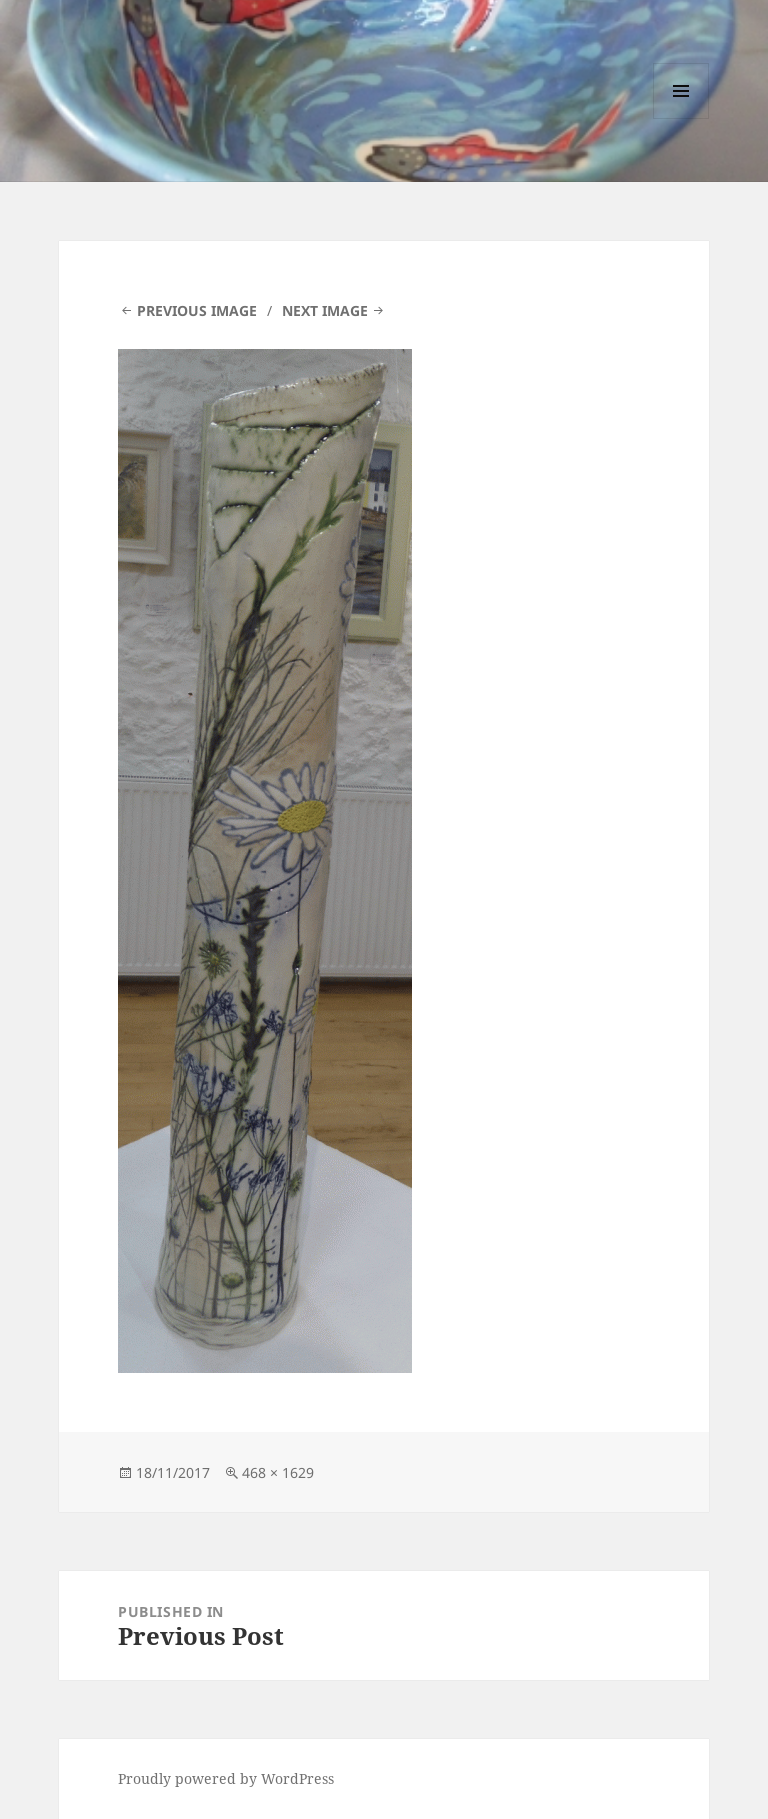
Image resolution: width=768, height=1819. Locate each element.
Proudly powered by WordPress (226, 1778)
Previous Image (197, 310)
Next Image (325, 310)
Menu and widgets (681, 118)
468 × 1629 (278, 1472)
